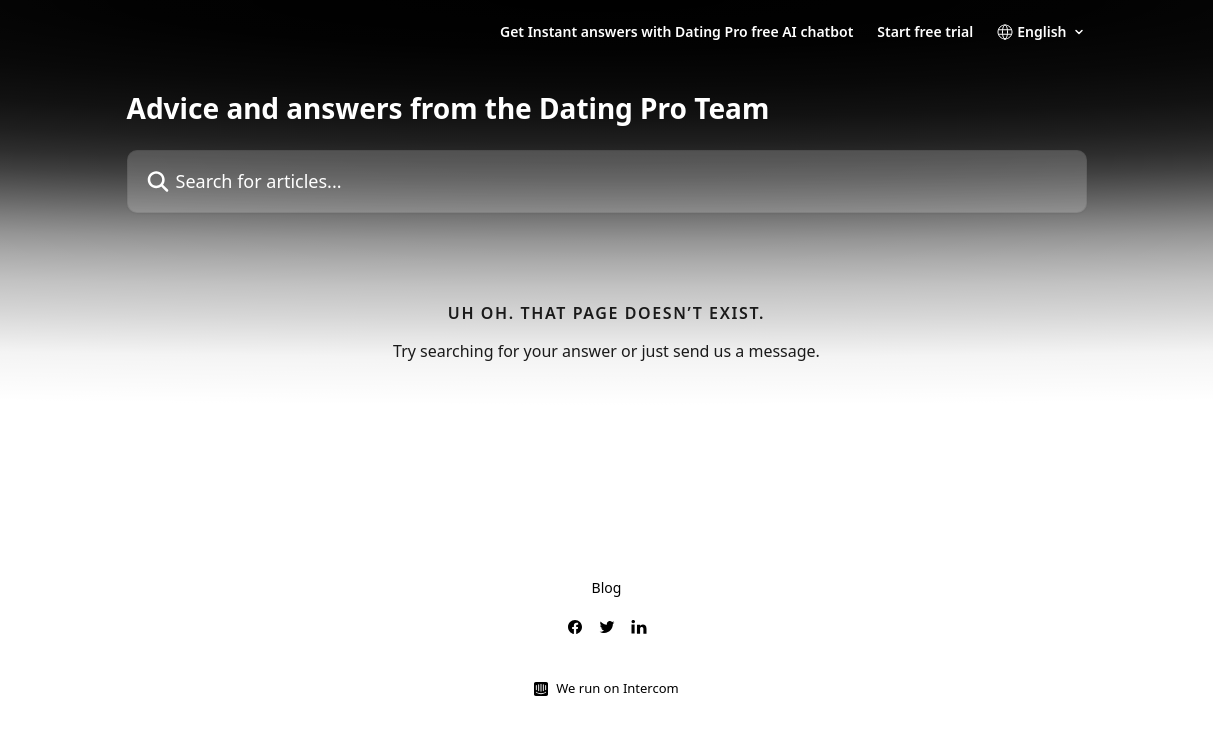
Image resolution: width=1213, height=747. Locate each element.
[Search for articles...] (607, 181)
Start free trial (925, 32)
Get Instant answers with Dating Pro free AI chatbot (676, 32)
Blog (607, 587)
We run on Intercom (617, 688)
